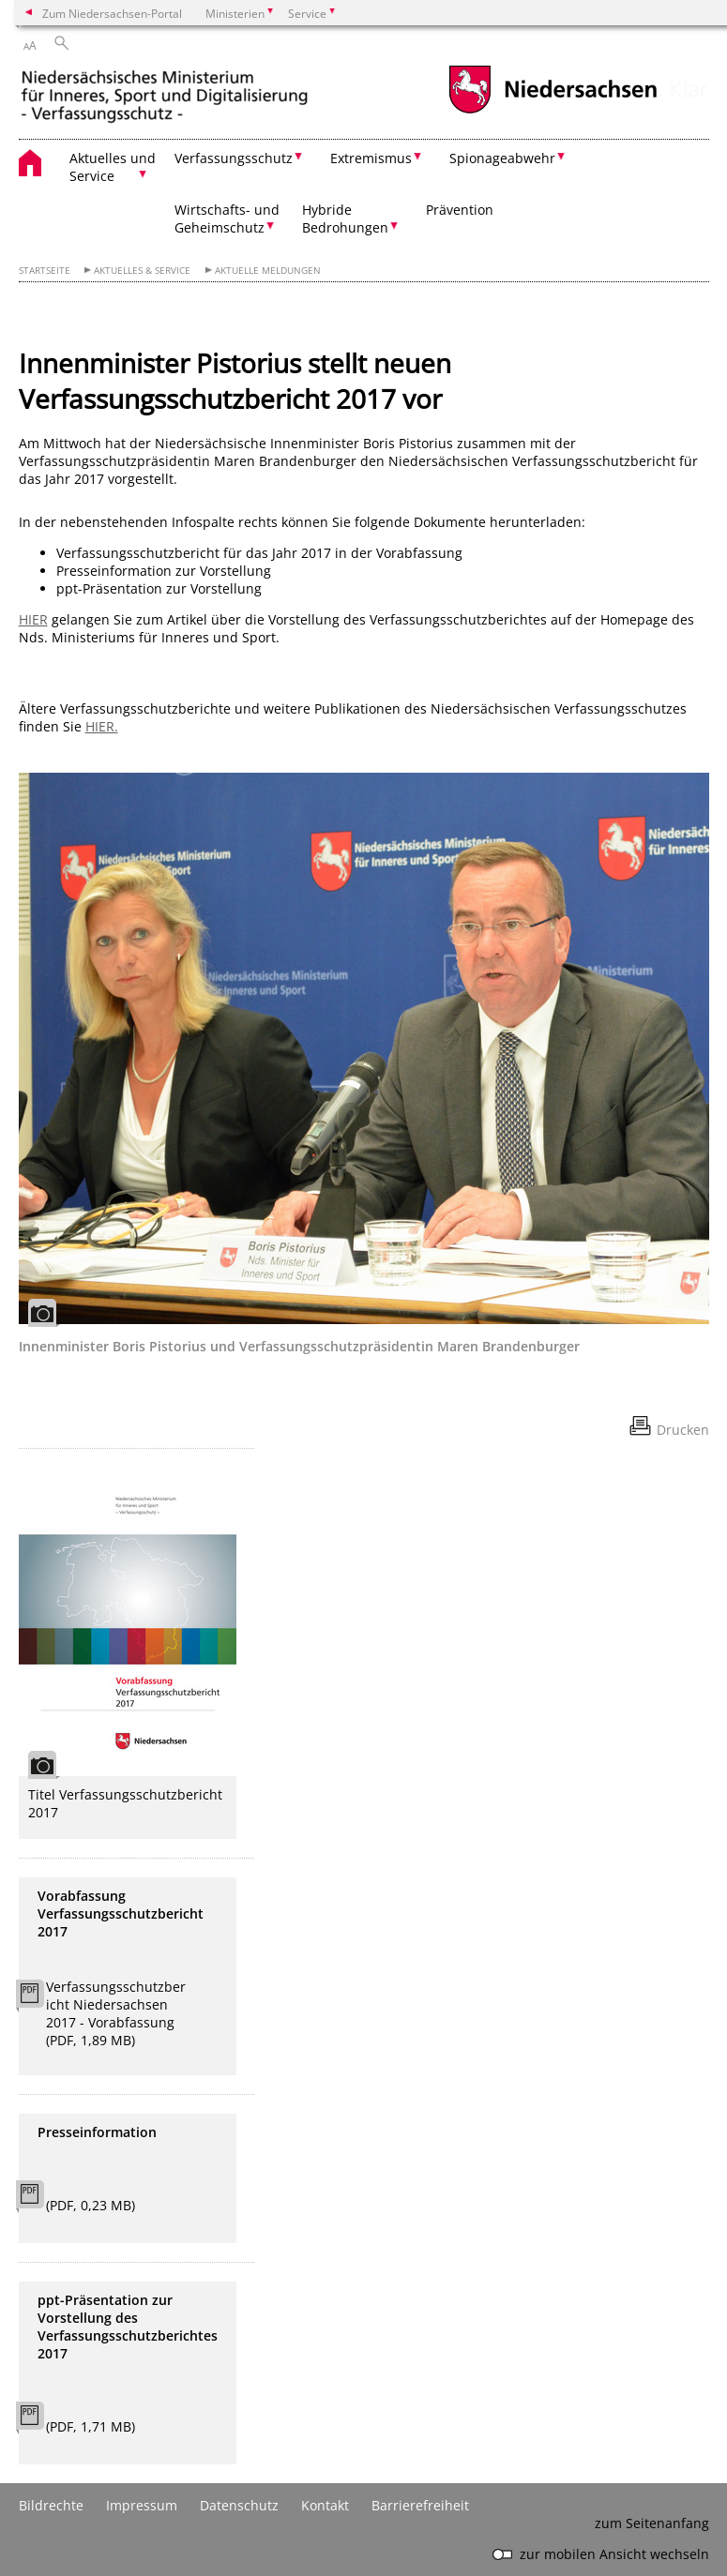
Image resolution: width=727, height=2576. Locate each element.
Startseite (44, 270)
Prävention (459, 209)
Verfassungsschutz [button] (233, 158)
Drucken (683, 1430)
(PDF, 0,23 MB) (90, 2205)
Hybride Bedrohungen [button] (345, 218)
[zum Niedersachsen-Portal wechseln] (552, 111)
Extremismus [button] (371, 158)
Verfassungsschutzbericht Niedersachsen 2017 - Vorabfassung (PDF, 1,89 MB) (116, 2013)
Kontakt (325, 2505)
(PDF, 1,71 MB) (90, 2426)
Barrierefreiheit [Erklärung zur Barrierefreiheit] (420, 2505)
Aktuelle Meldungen (268, 270)
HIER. (101, 726)
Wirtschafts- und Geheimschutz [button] (227, 218)
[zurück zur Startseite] (164, 96)
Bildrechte (51, 2505)
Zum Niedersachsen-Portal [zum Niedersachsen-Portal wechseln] (112, 13)
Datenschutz (239, 2505)
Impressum (141, 2505)
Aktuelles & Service (142, 270)
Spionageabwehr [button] (502, 158)
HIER (33, 619)
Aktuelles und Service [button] (112, 167)
